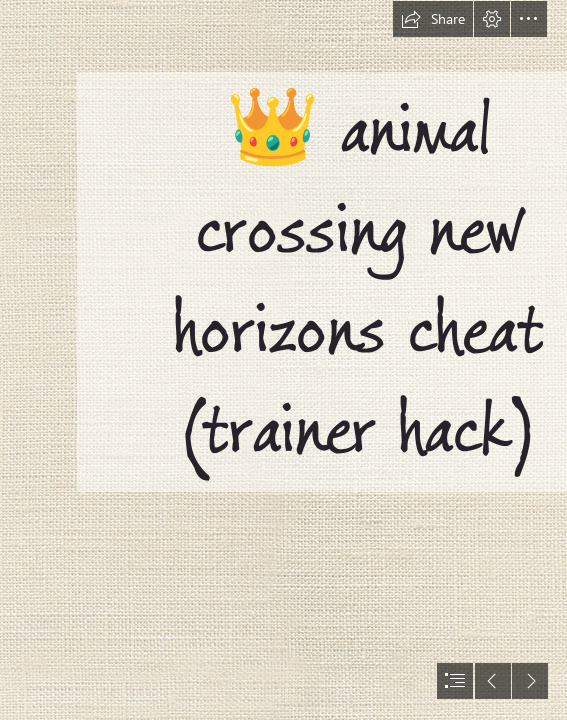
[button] (433, 19)
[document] (283, 360)
